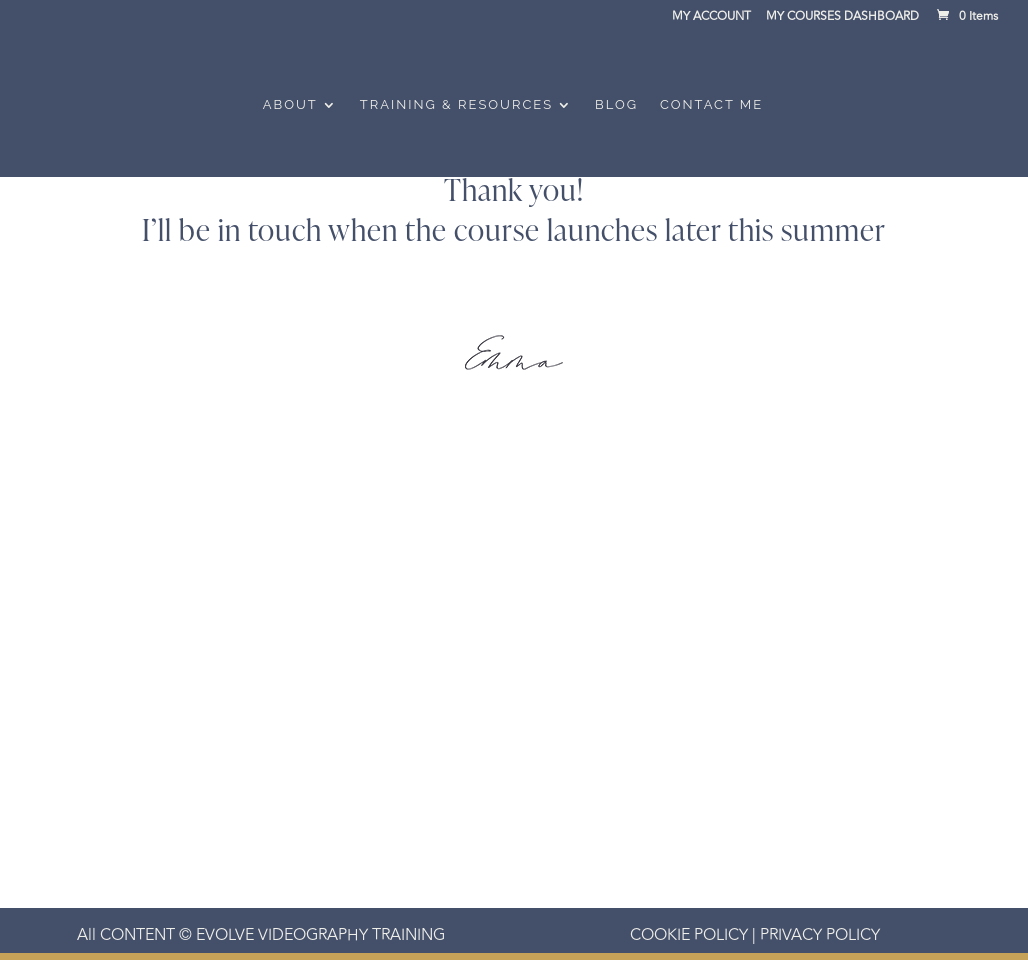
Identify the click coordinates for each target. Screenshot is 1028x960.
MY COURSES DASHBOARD (842, 18)
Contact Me (711, 105)
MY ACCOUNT (711, 18)
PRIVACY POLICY (818, 935)
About (290, 105)
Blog (616, 105)
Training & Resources (456, 105)
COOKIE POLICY (689, 935)
